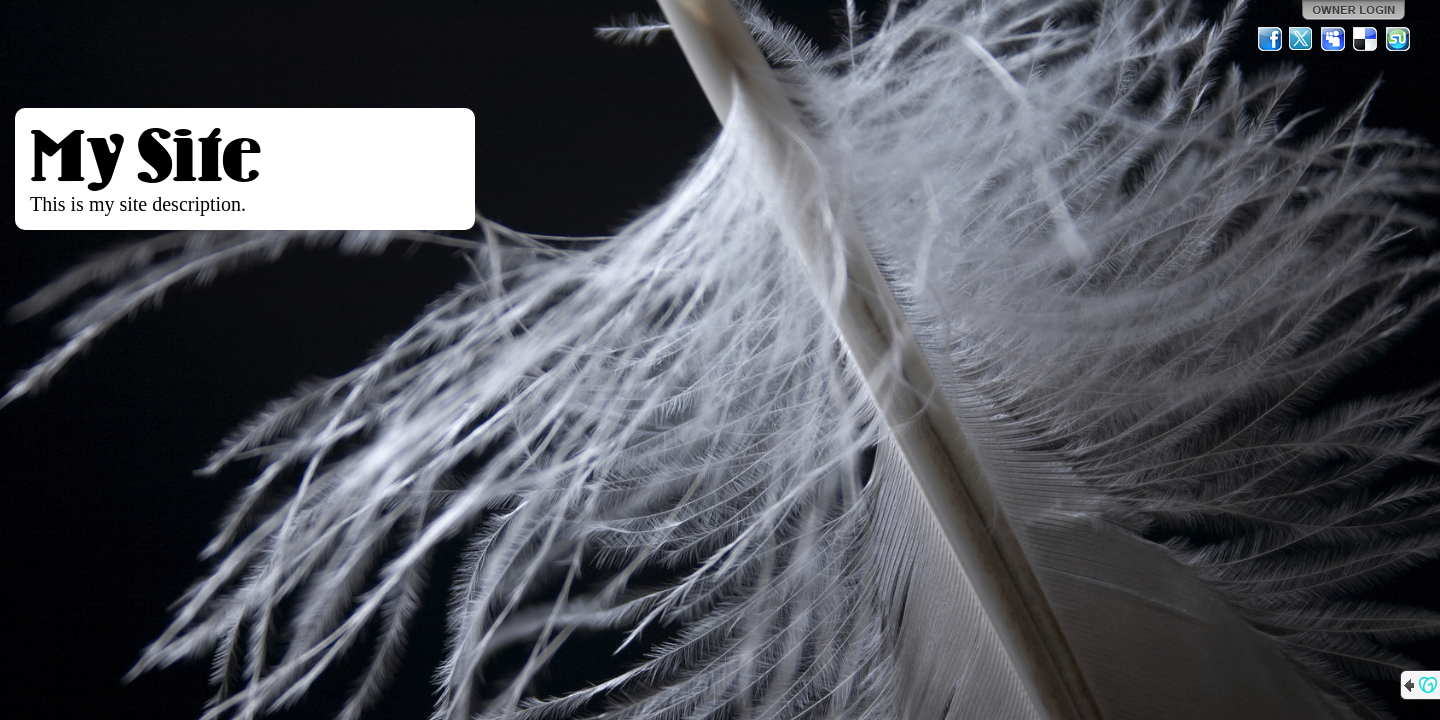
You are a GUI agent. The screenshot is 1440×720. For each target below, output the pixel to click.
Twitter (1302, 39)
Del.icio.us (1366, 39)
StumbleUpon (1398, 39)
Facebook (1270, 39)
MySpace (1334, 39)
